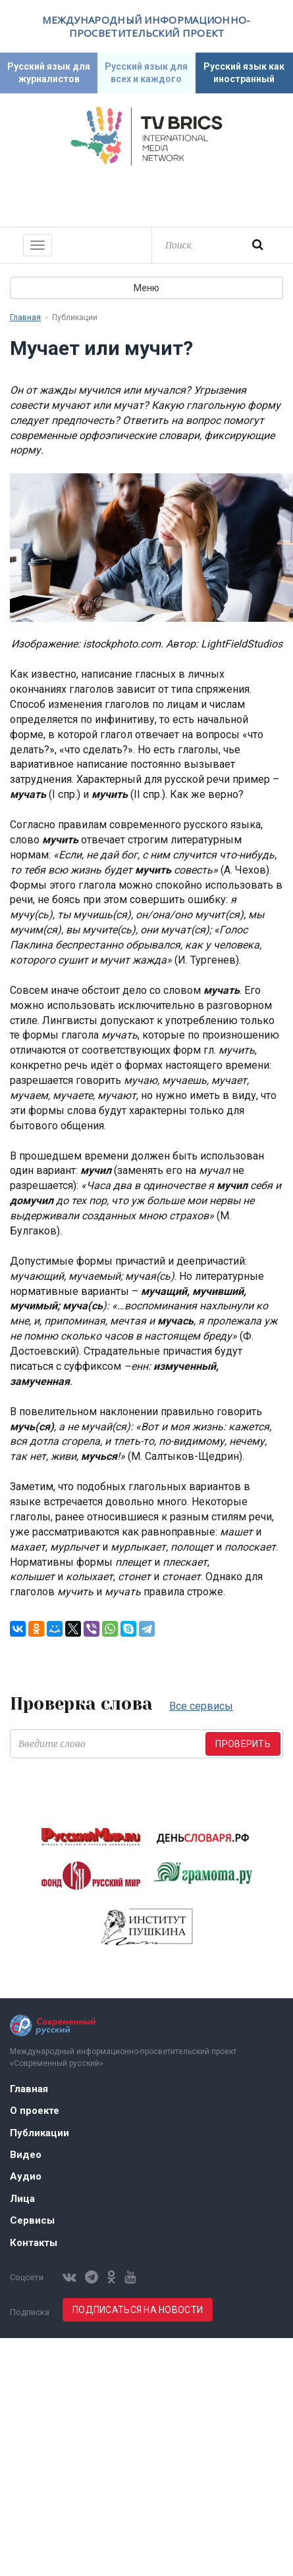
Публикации (39, 2133)
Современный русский (146, 195)
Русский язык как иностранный (243, 72)
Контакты (33, 2243)
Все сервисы (201, 1706)
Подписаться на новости (137, 2310)
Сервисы (32, 2220)
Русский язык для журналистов (48, 72)
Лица (22, 2199)
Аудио (25, 2176)
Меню (146, 288)
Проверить (243, 1744)
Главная (25, 317)
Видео (25, 2155)
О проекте (34, 2111)
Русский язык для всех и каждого (146, 72)
